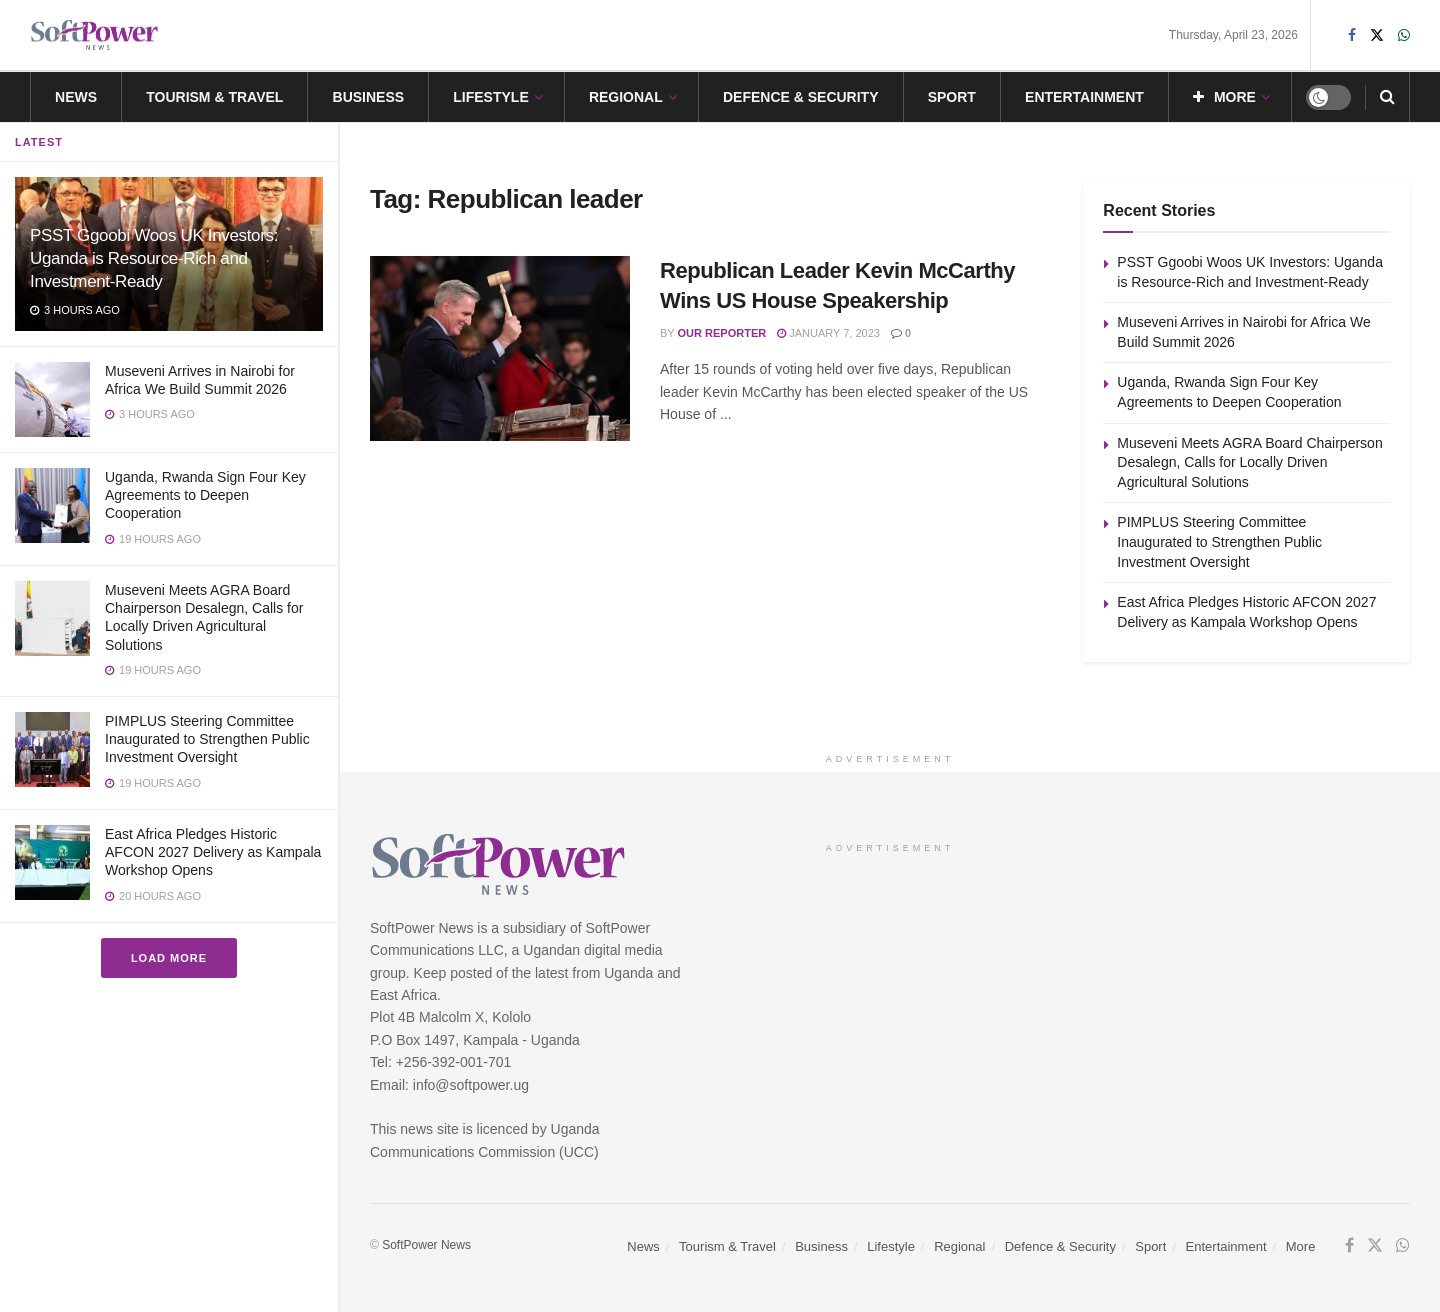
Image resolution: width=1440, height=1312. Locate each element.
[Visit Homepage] (95, 35)
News (76, 97)
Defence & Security (801, 97)
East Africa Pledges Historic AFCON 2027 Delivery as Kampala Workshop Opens (213, 852)
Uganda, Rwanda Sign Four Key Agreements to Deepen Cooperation (205, 495)
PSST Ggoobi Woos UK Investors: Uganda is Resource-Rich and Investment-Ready (154, 258)
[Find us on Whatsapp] (1403, 1246)
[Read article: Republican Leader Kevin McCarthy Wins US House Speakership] (500, 349)
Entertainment (1084, 97)
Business (369, 97)
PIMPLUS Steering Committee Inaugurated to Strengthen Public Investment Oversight (207, 739)
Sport (952, 97)
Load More (169, 958)
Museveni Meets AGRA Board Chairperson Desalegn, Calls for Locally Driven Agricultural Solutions (1249, 462)
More (1224, 97)
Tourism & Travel (214, 97)
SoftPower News (426, 1245)
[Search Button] (1387, 97)
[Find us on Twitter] (1375, 1246)
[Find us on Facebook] (1349, 1246)
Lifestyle (490, 97)
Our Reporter (722, 333)
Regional (626, 97)
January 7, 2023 (828, 333)
